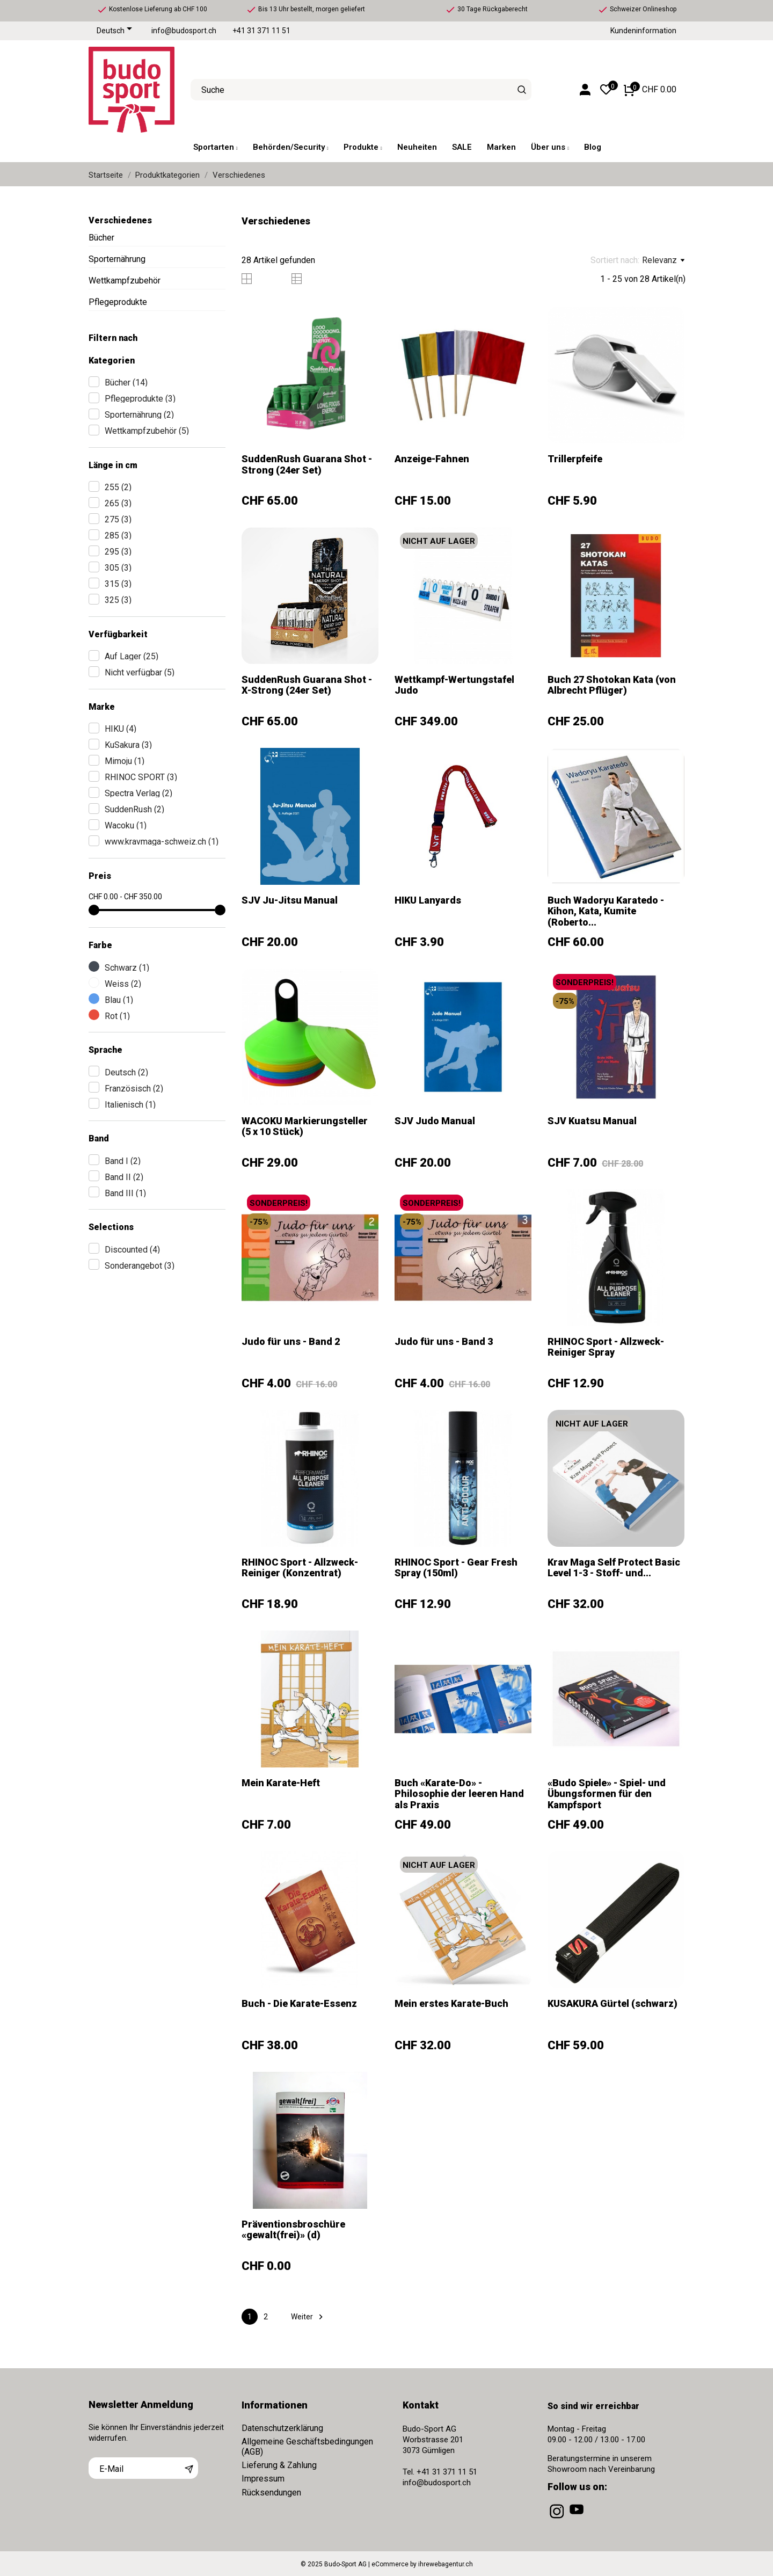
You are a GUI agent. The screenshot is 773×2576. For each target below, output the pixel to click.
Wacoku (126, 825)
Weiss (123, 984)
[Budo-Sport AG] (131, 90)
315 (118, 584)
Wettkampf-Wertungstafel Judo (454, 685)
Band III (125, 1193)
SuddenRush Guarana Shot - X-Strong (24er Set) (307, 685)
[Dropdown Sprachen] (116, 31)
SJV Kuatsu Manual (592, 1120)
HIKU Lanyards (428, 900)
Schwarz (127, 968)
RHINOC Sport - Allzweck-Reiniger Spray (606, 1347)
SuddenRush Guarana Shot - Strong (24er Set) (307, 464)
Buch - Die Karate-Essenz (299, 2003)
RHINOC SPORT (141, 777)
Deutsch (126, 1072)
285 (118, 536)
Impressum (263, 2478)
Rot (117, 1016)
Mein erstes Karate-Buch (451, 2003)
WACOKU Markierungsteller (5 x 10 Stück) (305, 1126)
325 (118, 600)
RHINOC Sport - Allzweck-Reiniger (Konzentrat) (300, 1567)
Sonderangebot (139, 1266)
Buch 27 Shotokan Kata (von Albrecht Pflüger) (612, 685)
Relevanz (663, 260)
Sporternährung (117, 259)
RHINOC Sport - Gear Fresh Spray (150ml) (456, 1567)
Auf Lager (131, 656)
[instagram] (558, 2518)
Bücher (101, 237)
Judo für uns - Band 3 (444, 1341)
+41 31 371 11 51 (261, 31)
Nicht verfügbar (139, 672)
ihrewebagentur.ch (445, 2564)
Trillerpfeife (575, 458)
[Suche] (522, 89)
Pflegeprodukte (118, 302)
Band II (124, 1177)
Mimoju (124, 761)
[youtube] (577, 2518)
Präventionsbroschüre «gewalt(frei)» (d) (293, 2229)
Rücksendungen (271, 2492)
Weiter (308, 2317)
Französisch (134, 1089)
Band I (123, 1161)
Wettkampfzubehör (125, 280)
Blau (119, 1000)
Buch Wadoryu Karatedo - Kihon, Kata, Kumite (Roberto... (606, 911)
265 (118, 503)
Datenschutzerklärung (282, 2428)
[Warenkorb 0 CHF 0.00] (650, 90)
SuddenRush (134, 809)
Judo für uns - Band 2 (291, 1341)
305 (118, 568)
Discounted (132, 1250)
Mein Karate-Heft (281, 1782)
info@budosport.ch (183, 31)
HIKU (120, 729)
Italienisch (130, 1105)
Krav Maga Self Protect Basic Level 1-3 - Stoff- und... (614, 1567)
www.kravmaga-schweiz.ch (161, 842)
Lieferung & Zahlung (279, 2465)
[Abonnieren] (189, 2468)
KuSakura (128, 745)
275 (118, 519)
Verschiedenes (120, 220)
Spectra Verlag (138, 793)
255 (118, 487)
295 (118, 552)
